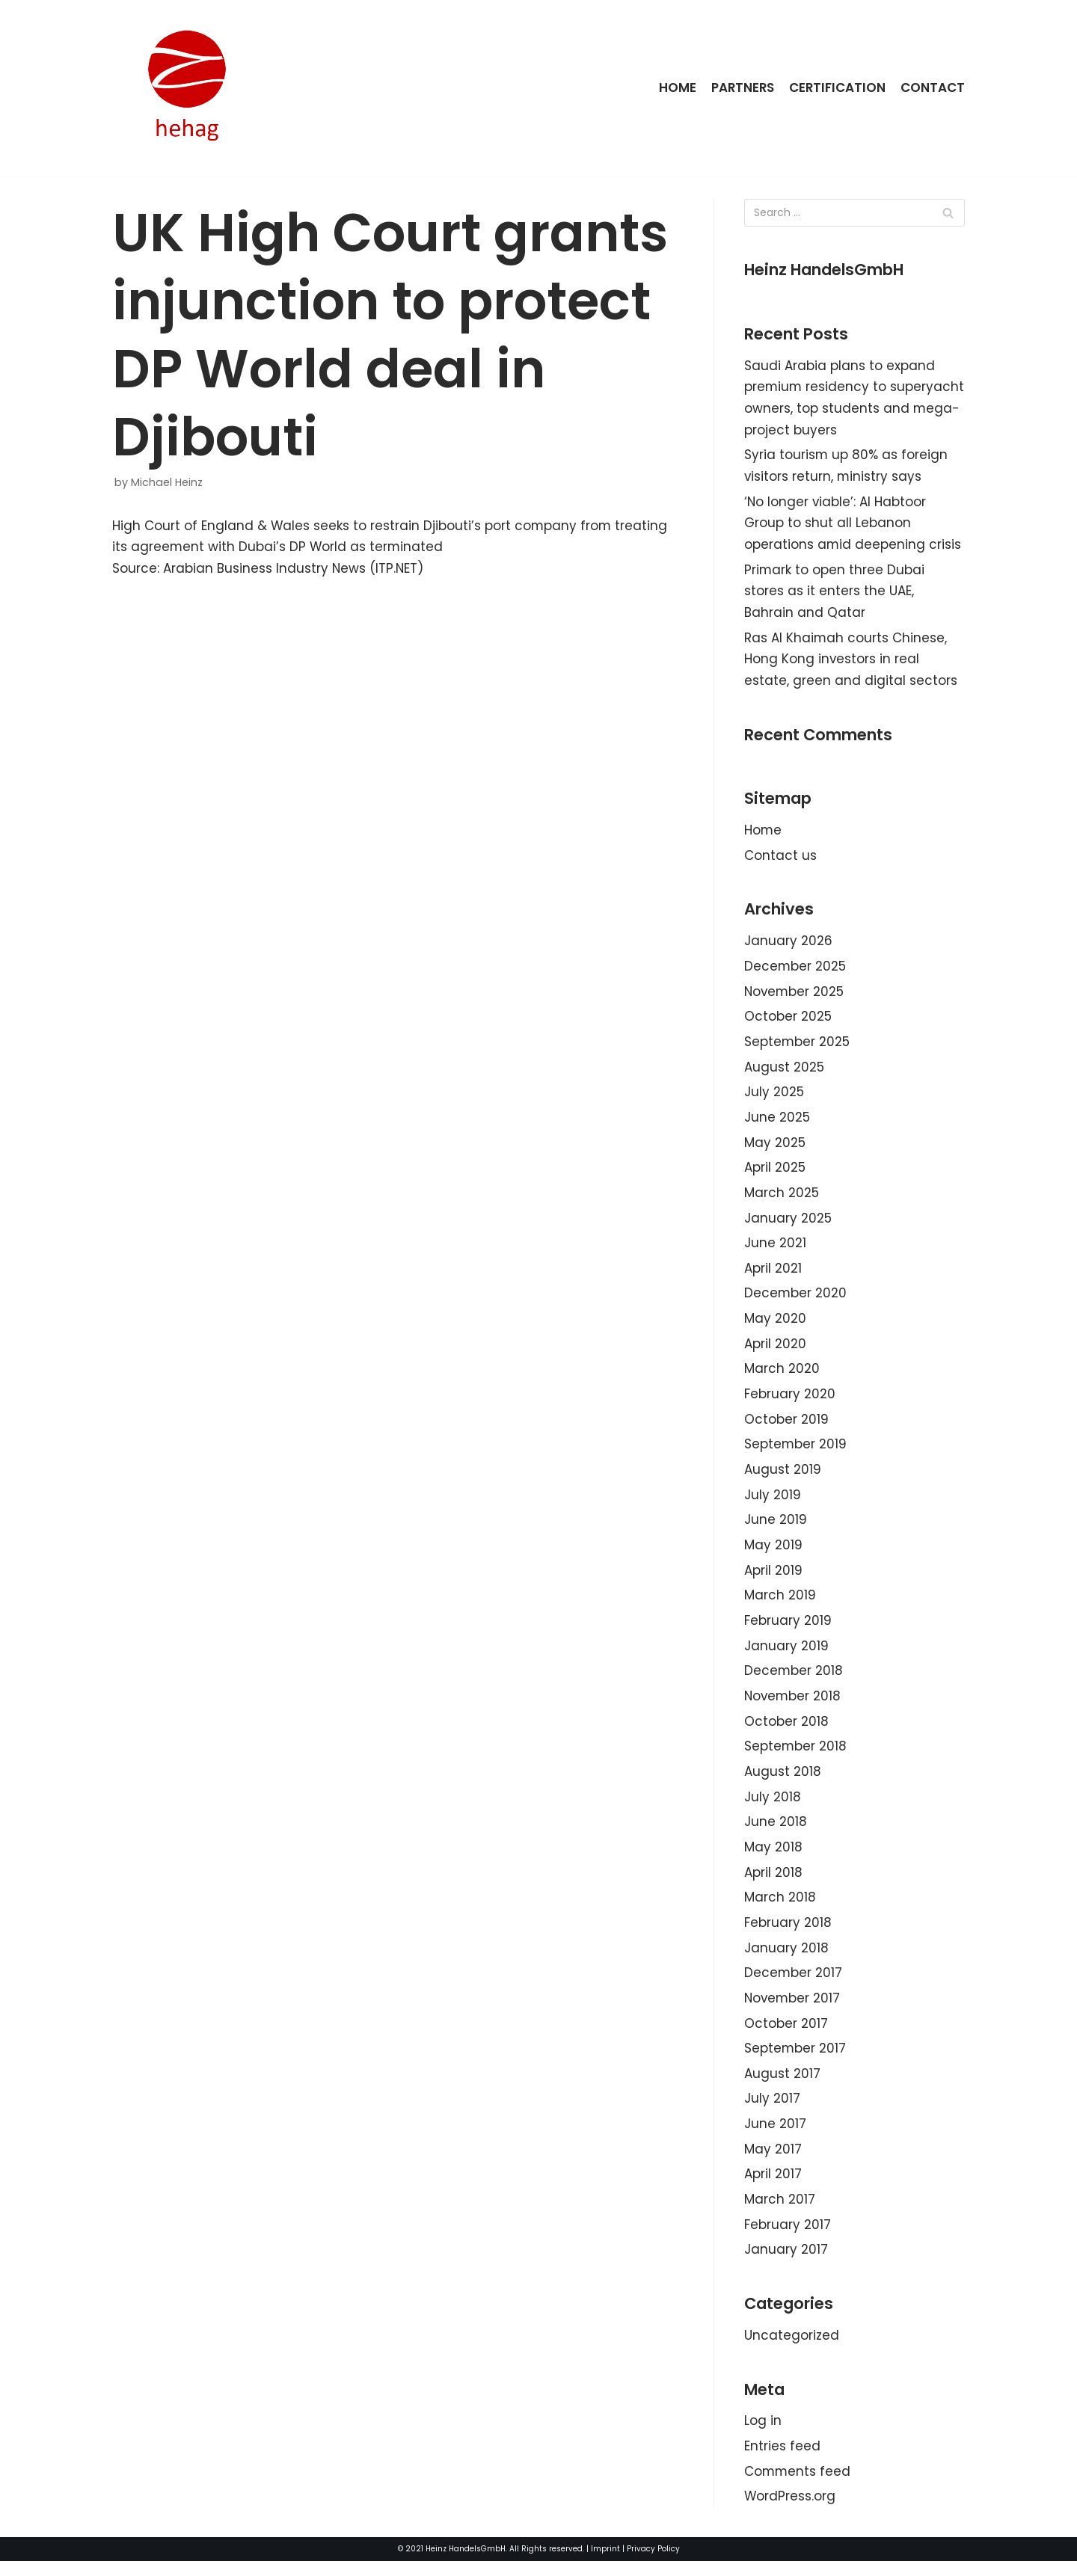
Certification (837, 87)
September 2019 (795, 1452)
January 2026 (788, 945)
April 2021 (773, 1274)
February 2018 (788, 1934)
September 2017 (795, 2060)
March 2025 (781, 1199)
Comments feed (798, 2485)
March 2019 (780, 1604)
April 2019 (773, 1578)
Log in (763, 2435)
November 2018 (793, 1705)
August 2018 (782, 1781)
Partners (741, 87)
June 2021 (775, 1249)
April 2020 (775, 1350)
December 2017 (793, 1984)
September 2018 (795, 1756)
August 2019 (782, 1477)
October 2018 (786, 1730)
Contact (932, 87)
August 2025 (784, 1071)
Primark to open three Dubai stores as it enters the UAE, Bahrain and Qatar (834, 593)
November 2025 (795, 996)
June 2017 (775, 2136)
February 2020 (789, 1401)
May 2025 (775, 1148)
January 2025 (788, 1224)
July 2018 (772, 1807)
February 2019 (788, 1629)
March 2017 (779, 2212)
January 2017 (786, 2263)
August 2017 (782, 2085)
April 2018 (773, 1883)
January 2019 (786, 1655)
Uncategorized (791, 2349)
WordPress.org (790, 2511)
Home (675, 87)
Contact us (780, 859)
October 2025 (788, 1021)
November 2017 (793, 2009)
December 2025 (795, 971)
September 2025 (797, 1046)
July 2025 (774, 1097)
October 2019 (786, 1427)
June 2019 (775, 1528)
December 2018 (794, 1680)
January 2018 (786, 1958)
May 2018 (773, 1857)
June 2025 (777, 1122)
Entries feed (782, 2460)
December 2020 (795, 1300)
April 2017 (773, 2186)
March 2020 (782, 1376)
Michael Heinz (167, 482)
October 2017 (786, 2035)
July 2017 (772, 2111)
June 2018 (775, 1832)
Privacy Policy (653, 2563)
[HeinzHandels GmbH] (187, 88)
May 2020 (775, 1325)
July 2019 (772, 1502)
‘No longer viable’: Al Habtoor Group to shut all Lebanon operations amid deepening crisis (853, 525)
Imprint (605, 2563)
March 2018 (780, 1908)
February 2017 (787, 2237)
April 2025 (775, 1173)
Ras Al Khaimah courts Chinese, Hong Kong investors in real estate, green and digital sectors (850, 661)
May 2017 (773, 2162)
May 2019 (773, 1553)
